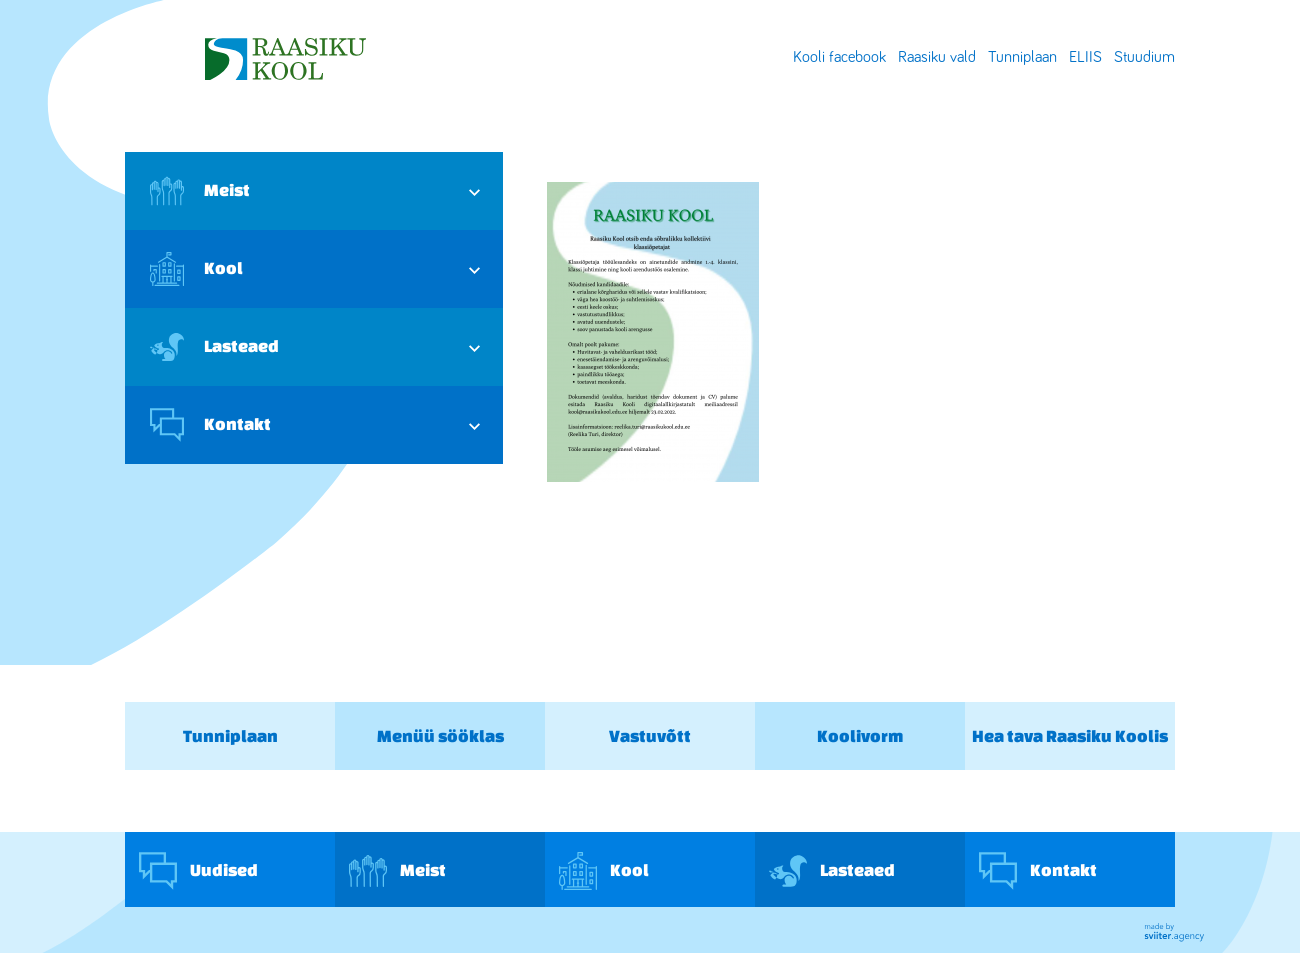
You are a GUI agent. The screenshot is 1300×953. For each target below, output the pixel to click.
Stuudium (1144, 57)
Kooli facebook (839, 57)
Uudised (198, 871)
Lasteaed (214, 347)
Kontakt (210, 425)
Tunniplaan (1022, 57)
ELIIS (1085, 57)
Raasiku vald (937, 57)
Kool (196, 269)
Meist (200, 191)
